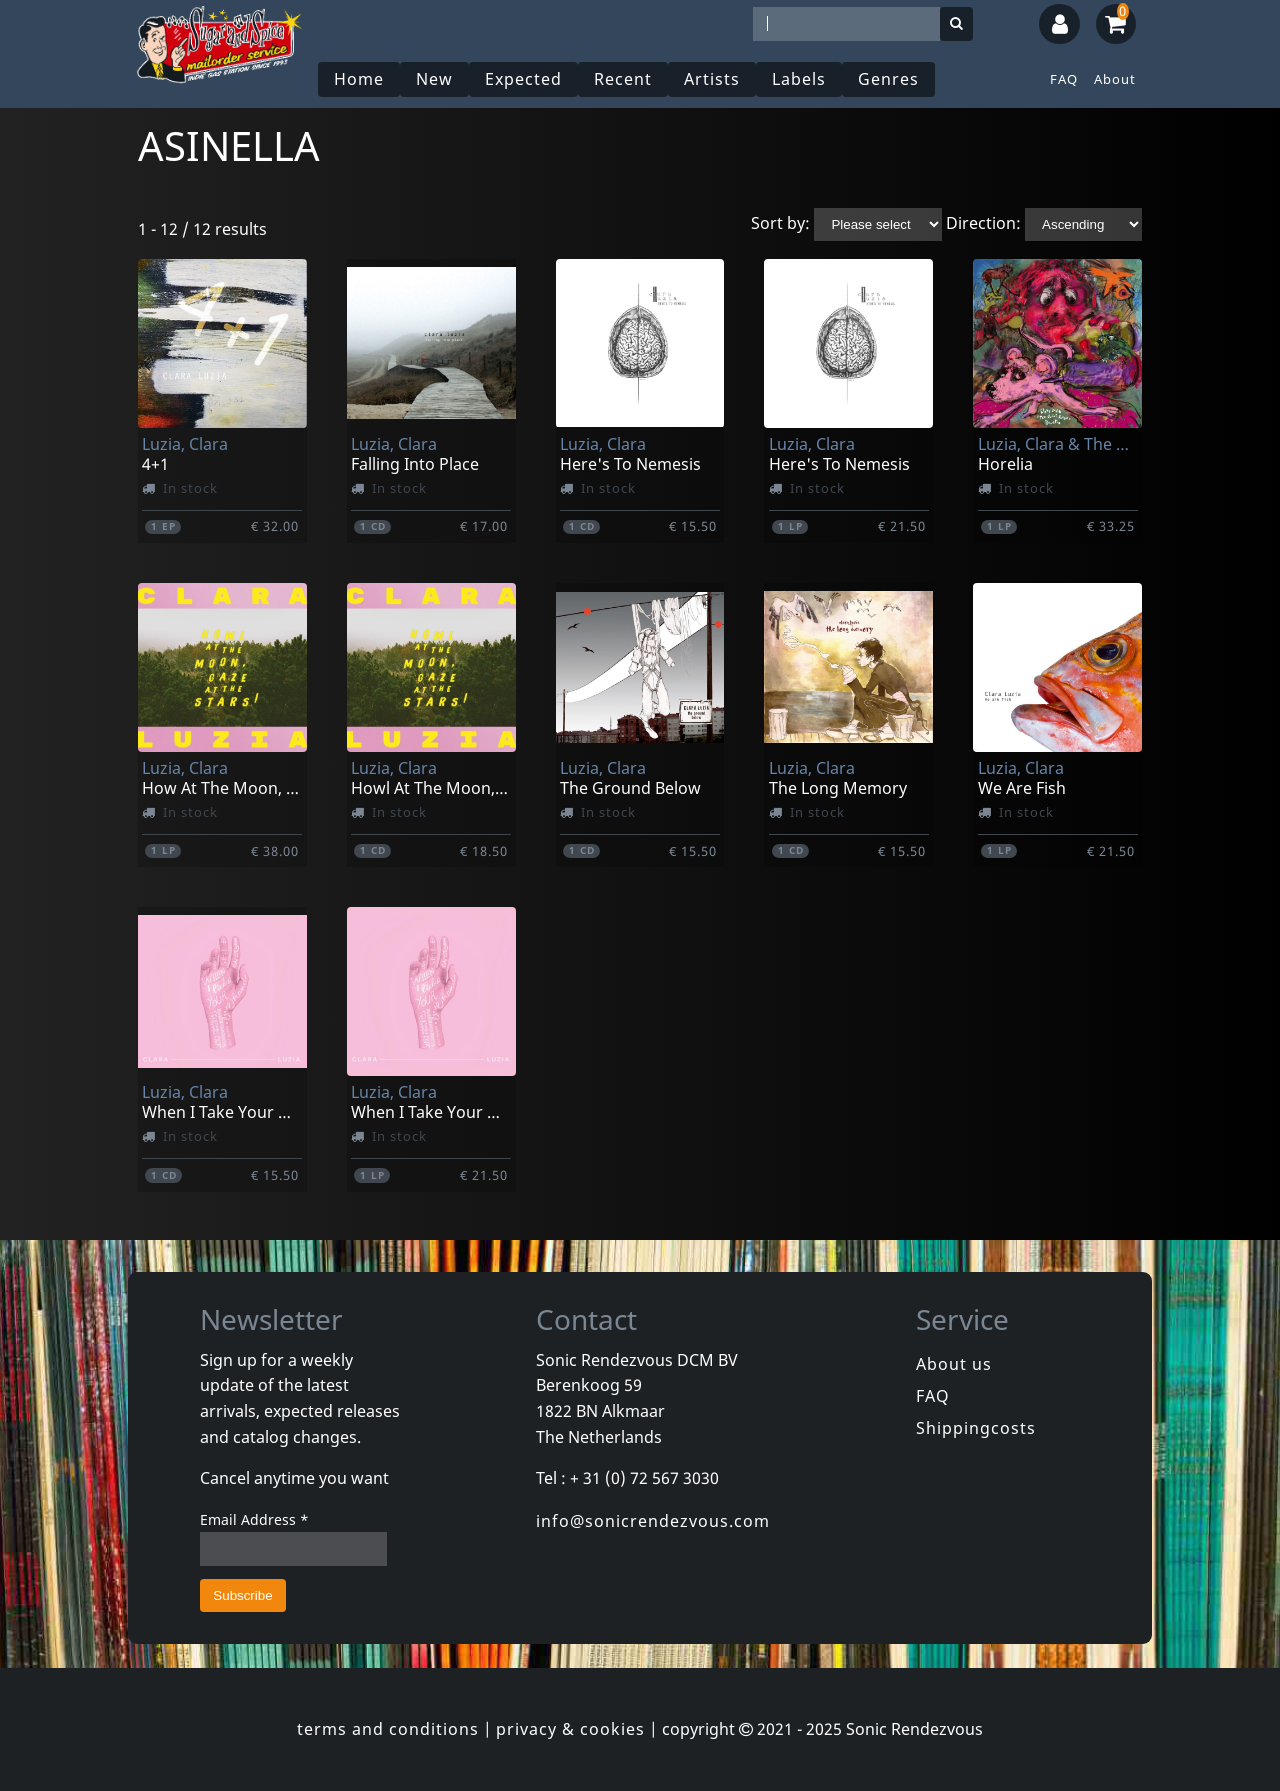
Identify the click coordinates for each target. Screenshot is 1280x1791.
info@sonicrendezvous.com (653, 1521)
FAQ (1064, 79)
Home (359, 79)
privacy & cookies (570, 1729)
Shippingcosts (976, 1428)
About (1115, 79)
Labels (799, 79)
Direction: (983, 223)
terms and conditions (388, 1729)
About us (954, 1364)
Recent (623, 79)
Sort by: (780, 223)
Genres (888, 79)
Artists (712, 79)
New (434, 79)
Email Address (254, 1519)
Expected (523, 79)
